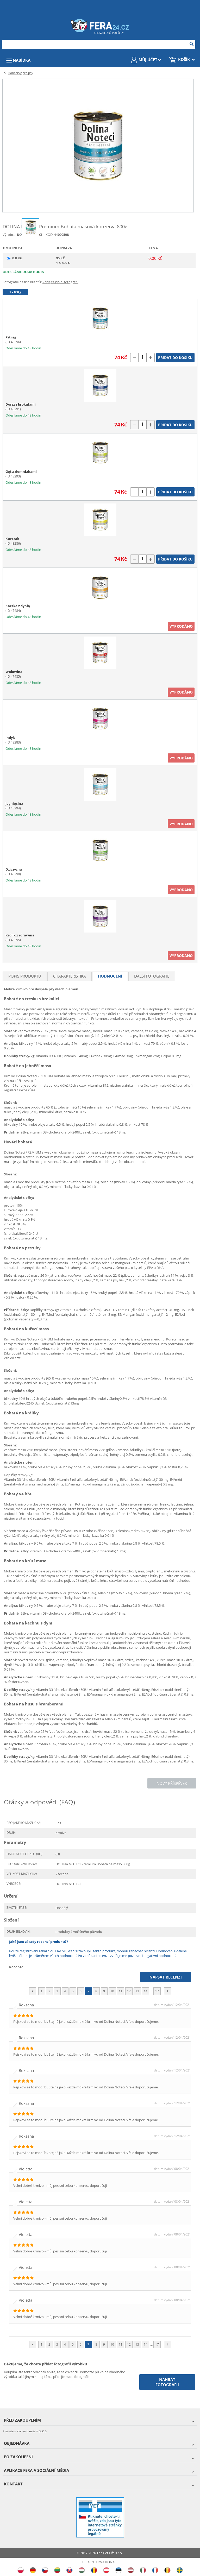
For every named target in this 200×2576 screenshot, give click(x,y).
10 (112, 1991)
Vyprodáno (181, 626)
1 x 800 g (15, 292)
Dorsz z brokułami (20, 404)
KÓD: (49, 234)
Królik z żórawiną (19, 935)
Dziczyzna (13, 869)
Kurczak (12, 538)
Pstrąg (10, 337)
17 (157, 1991)
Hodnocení (110, 976)
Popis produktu (24, 976)
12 (129, 1991)
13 (137, 1991)
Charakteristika (69, 976)
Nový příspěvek (172, 1783)
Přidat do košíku (175, 357)
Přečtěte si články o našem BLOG (25, 2431)
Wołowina (13, 671)
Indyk (10, 737)
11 (120, 1991)
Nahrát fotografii (167, 2382)
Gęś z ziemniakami (21, 471)
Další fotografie (151, 976)
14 (145, 1991)
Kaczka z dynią (17, 605)
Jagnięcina (14, 803)
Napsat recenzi (165, 1977)
